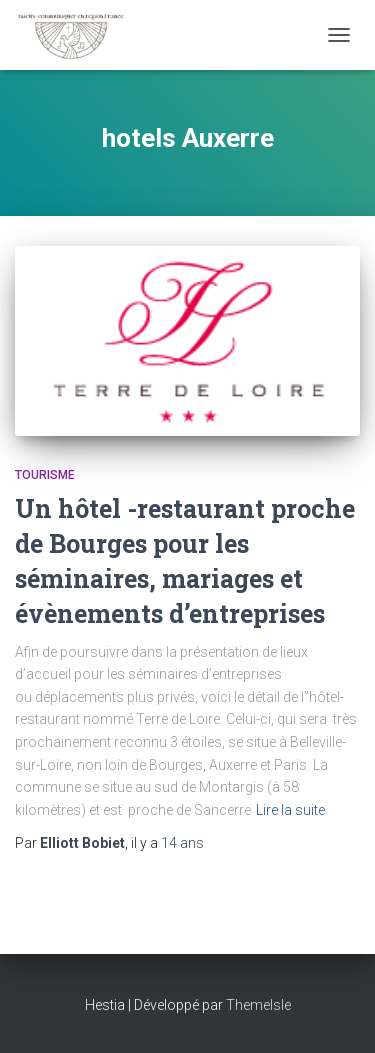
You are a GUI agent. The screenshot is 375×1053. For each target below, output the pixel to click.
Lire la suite (290, 810)
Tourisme (45, 475)
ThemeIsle (258, 1005)
